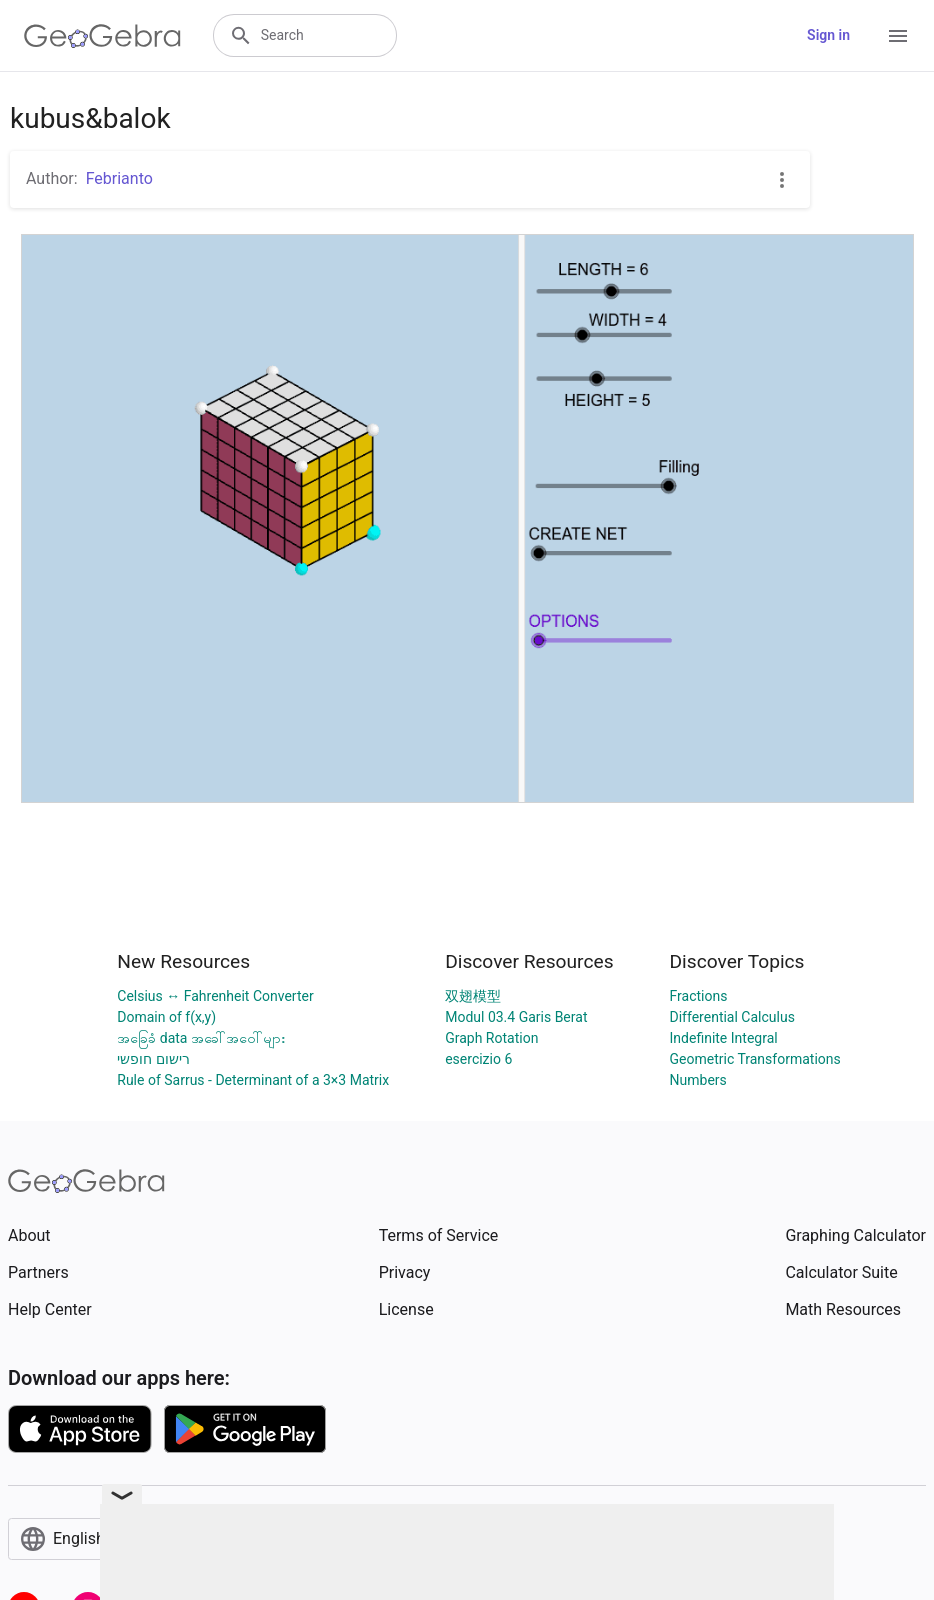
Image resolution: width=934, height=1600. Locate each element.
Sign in (828, 35)
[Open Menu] (898, 36)
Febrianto (119, 178)
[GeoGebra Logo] (102, 36)
